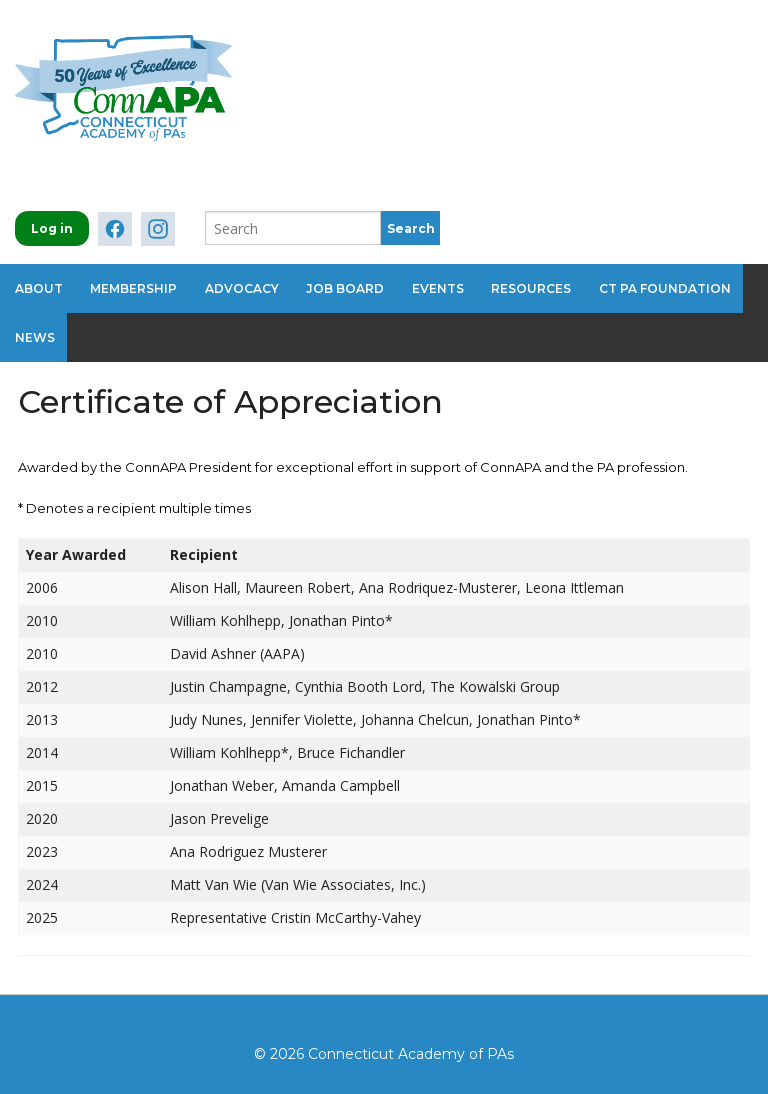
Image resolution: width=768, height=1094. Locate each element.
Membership (136, 286)
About (39, 286)
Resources (544, 286)
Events (448, 286)
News (35, 331)
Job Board (353, 286)
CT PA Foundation (680, 286)
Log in (52, 228)
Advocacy (247, 286)
